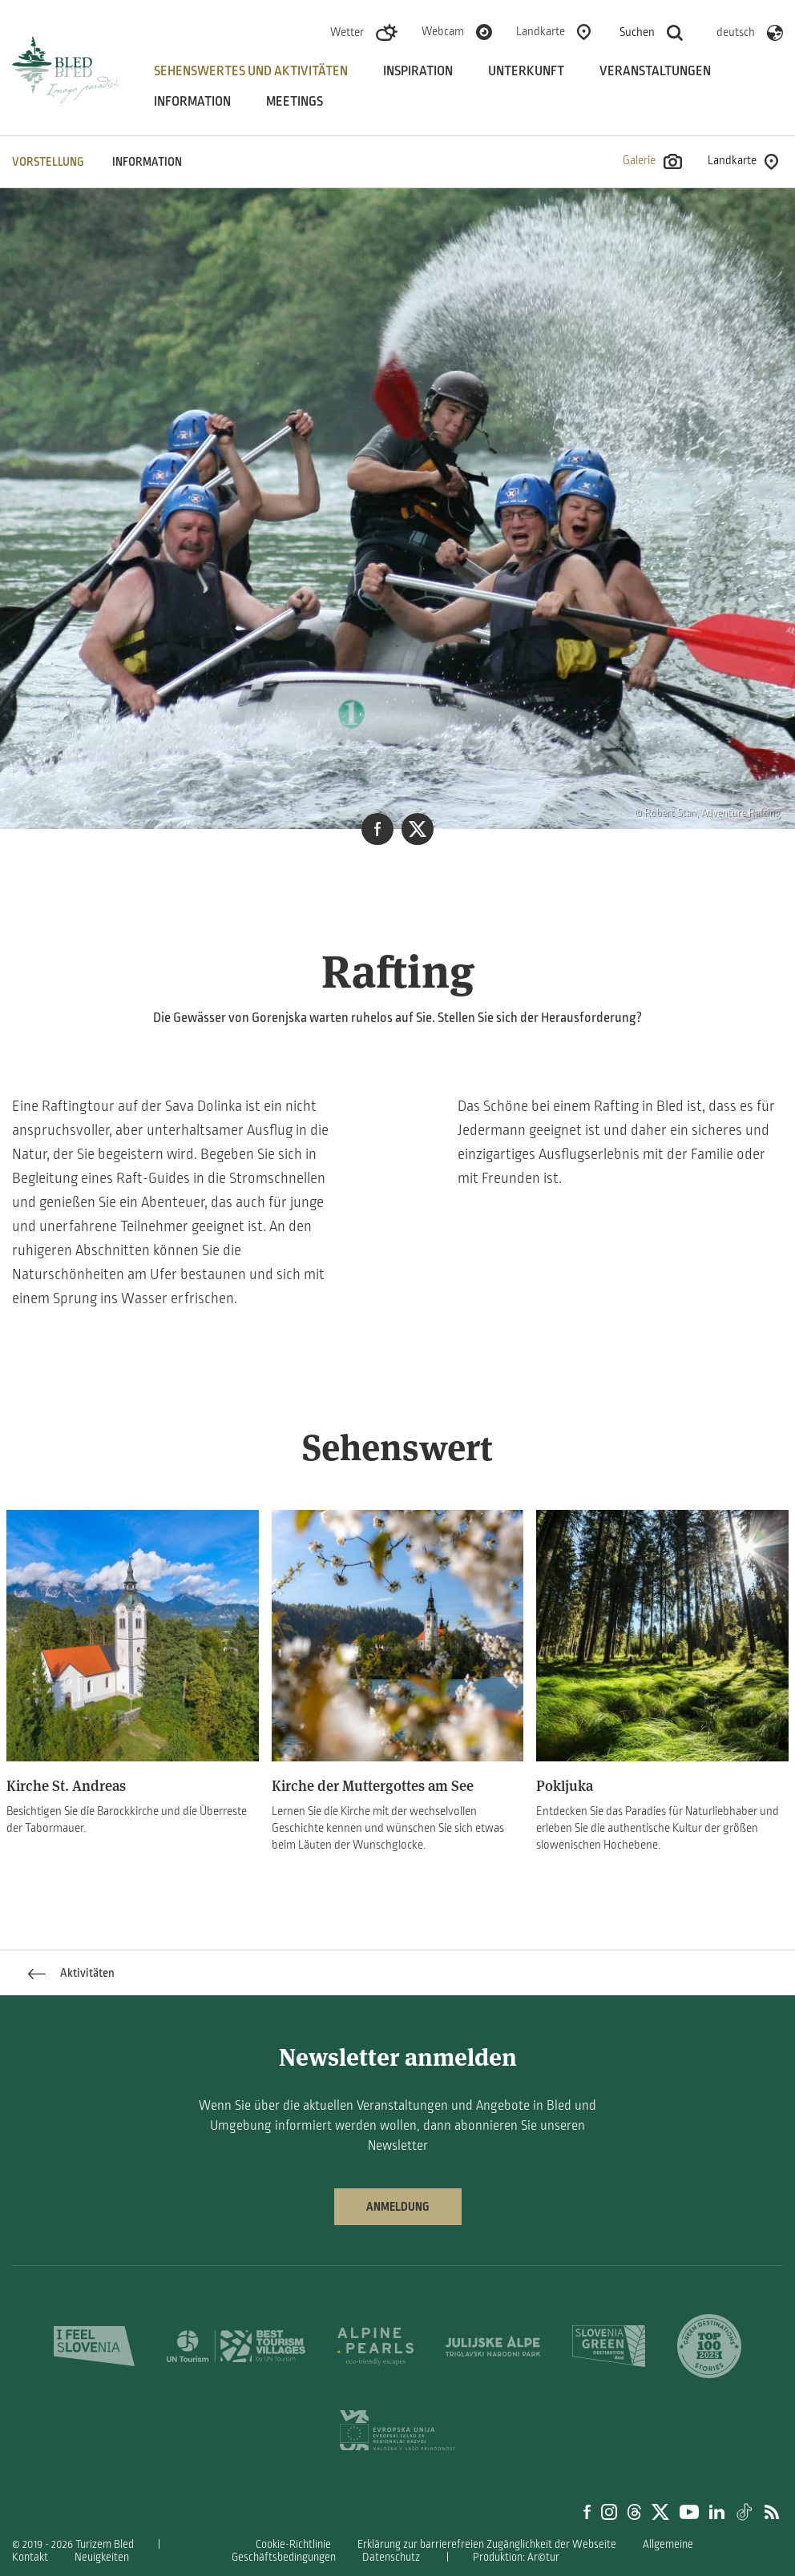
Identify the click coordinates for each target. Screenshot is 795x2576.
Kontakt (30, 2557)
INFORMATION (147, 161)
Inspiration (418, 71)
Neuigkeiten (102, 2557)
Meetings (294, 102)
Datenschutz (391, 2557)
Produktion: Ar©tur (516, 2557)
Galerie (652, 161)
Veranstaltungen (655, 71)
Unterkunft (526, 71)
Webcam (443, 31)
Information (192, 102)
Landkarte (540, 31)
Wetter (347, 32)
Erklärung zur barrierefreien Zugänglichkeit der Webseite (486, 2544)
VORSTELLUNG (48, 161)
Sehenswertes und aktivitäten (251, 71)
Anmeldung (398, 2206)
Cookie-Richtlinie (293, 2544)
